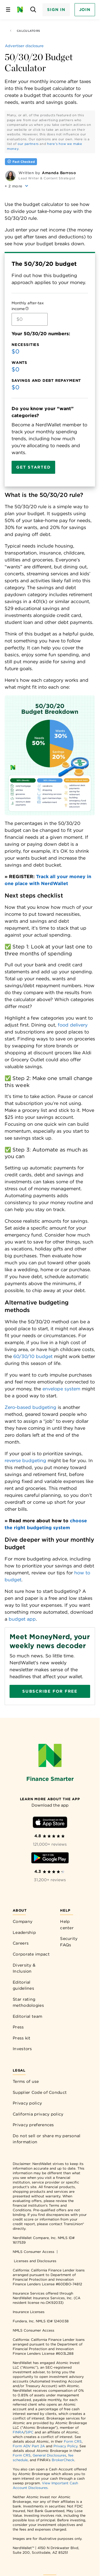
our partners (28, 144)
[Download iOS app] (50, 1823)
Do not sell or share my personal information (47, 2138)
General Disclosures (49, 2455)
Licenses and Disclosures (35, 2261)
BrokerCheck (63, 2460)
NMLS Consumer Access (33, 2251)
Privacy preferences (33, 2124)
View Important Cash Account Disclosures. (45, 2485)
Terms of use (26, 2081)
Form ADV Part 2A (29, 2446)
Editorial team (27, 2016)
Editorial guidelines (23, 1985)
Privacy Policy (65, 2446)
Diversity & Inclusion (24, 1968)
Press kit (22, 2038)
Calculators (24, 30)
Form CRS (73, 2441)
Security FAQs (68, 1941)
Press (18, 2027)
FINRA (18, 2432)
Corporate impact (31, 1954)
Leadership (24, 1932)
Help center (67, 1924)
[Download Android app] (50, 1859)
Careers (21, 1943)
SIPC (29, 2432)
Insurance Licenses (28, 2312)
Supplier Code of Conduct (40, 2092)
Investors (22, 2048)
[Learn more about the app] (50, 1798)
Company (22, 1921)
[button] (17, 186)
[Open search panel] (33, 9)
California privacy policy (38, 2114)
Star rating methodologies (28, 2002)
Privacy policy (27, 2103)
